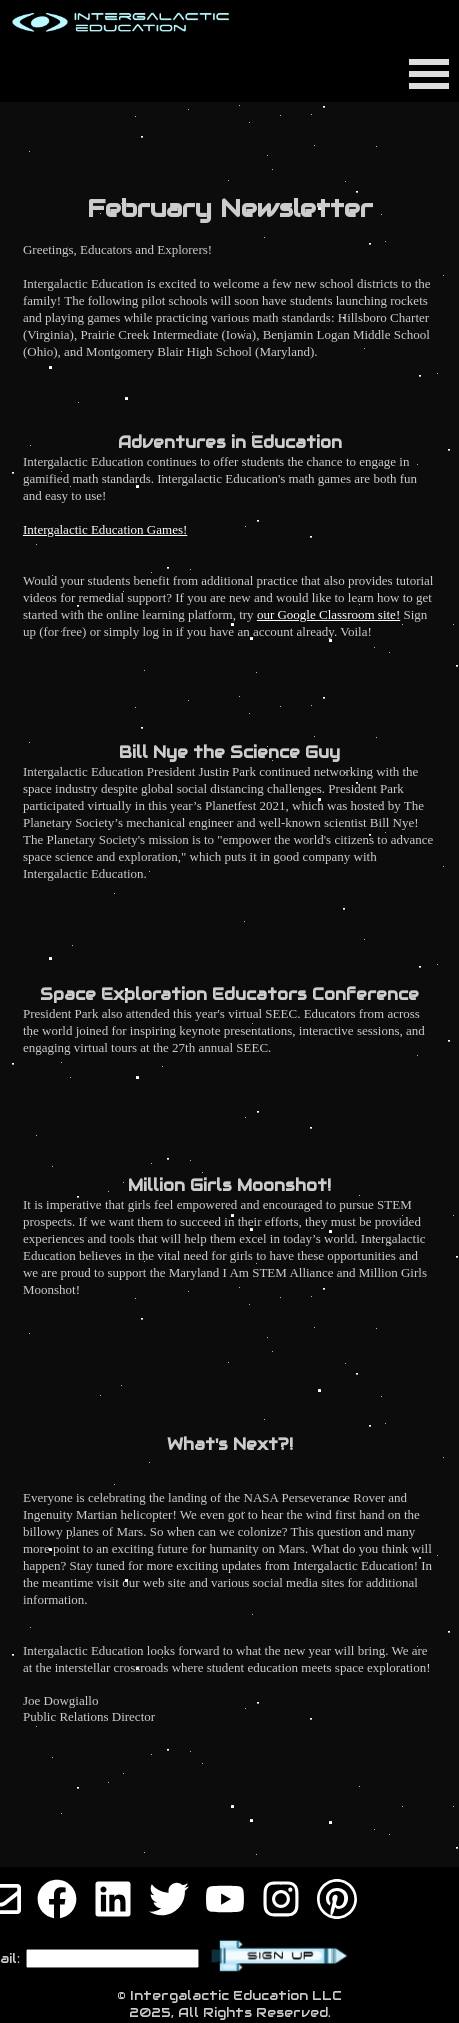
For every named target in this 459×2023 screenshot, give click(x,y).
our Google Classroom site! (328, 614)
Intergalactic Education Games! (105, 529)
